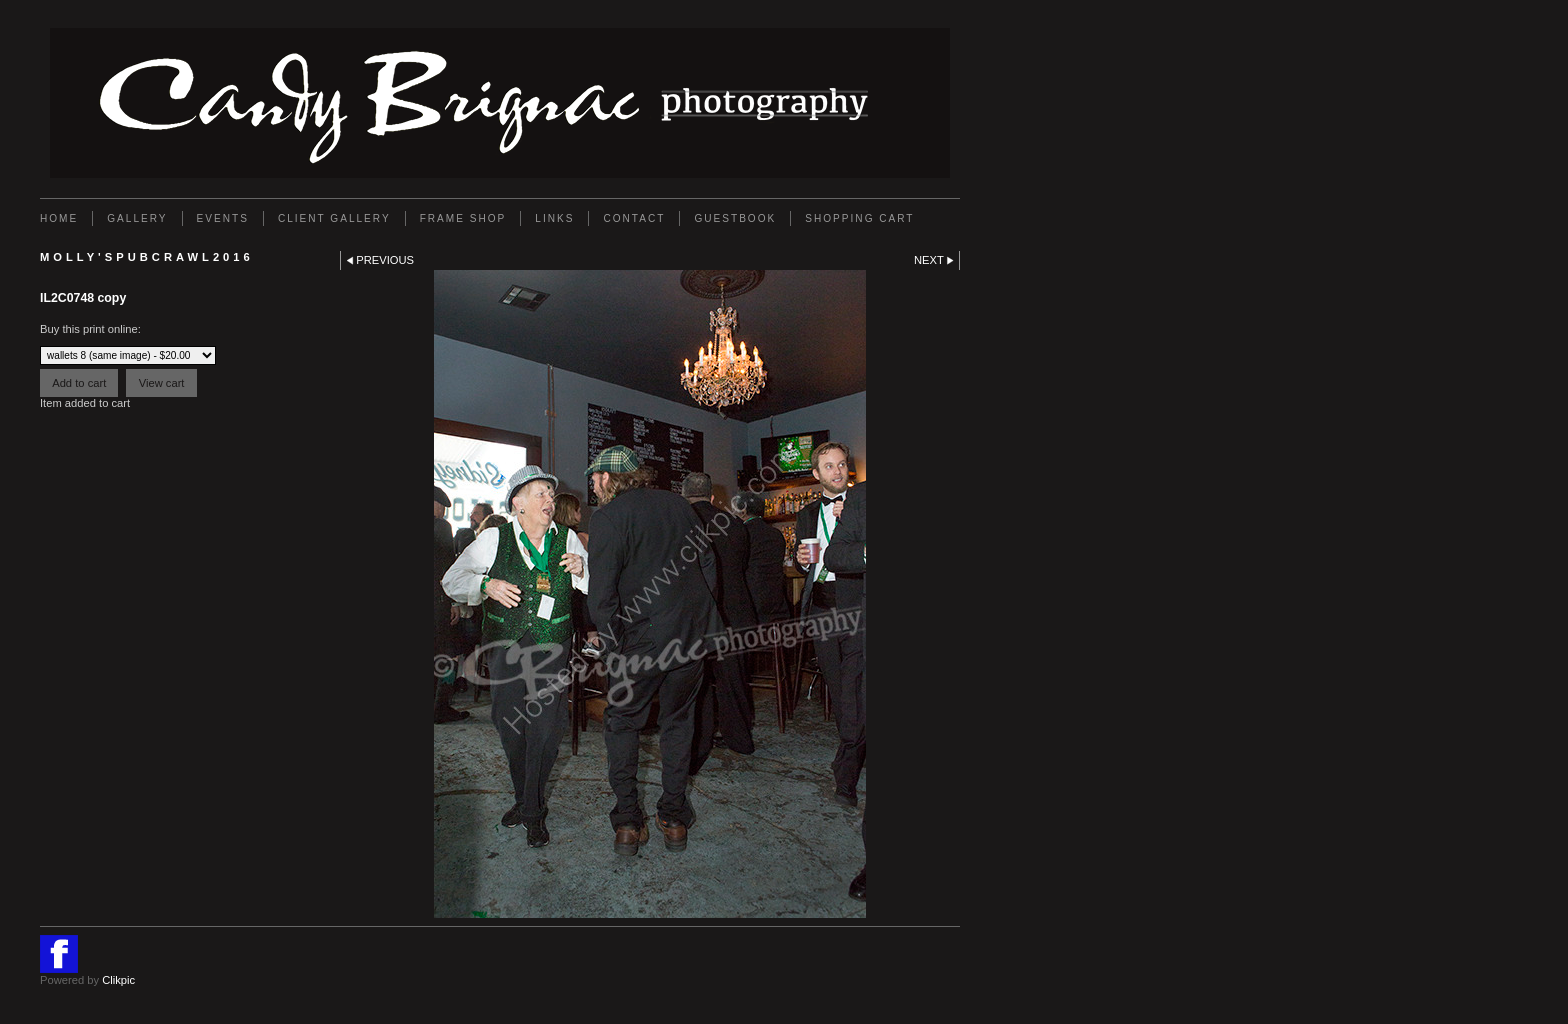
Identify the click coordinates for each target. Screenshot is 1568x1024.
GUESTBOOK (735, 218)
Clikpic (118, 980)
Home (59, 218)
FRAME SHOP (463, 218)
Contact (634, 218)
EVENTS (223, 218)
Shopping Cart (859, 218)
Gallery (137, 218)
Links (554, 218)
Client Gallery (334, 218)
